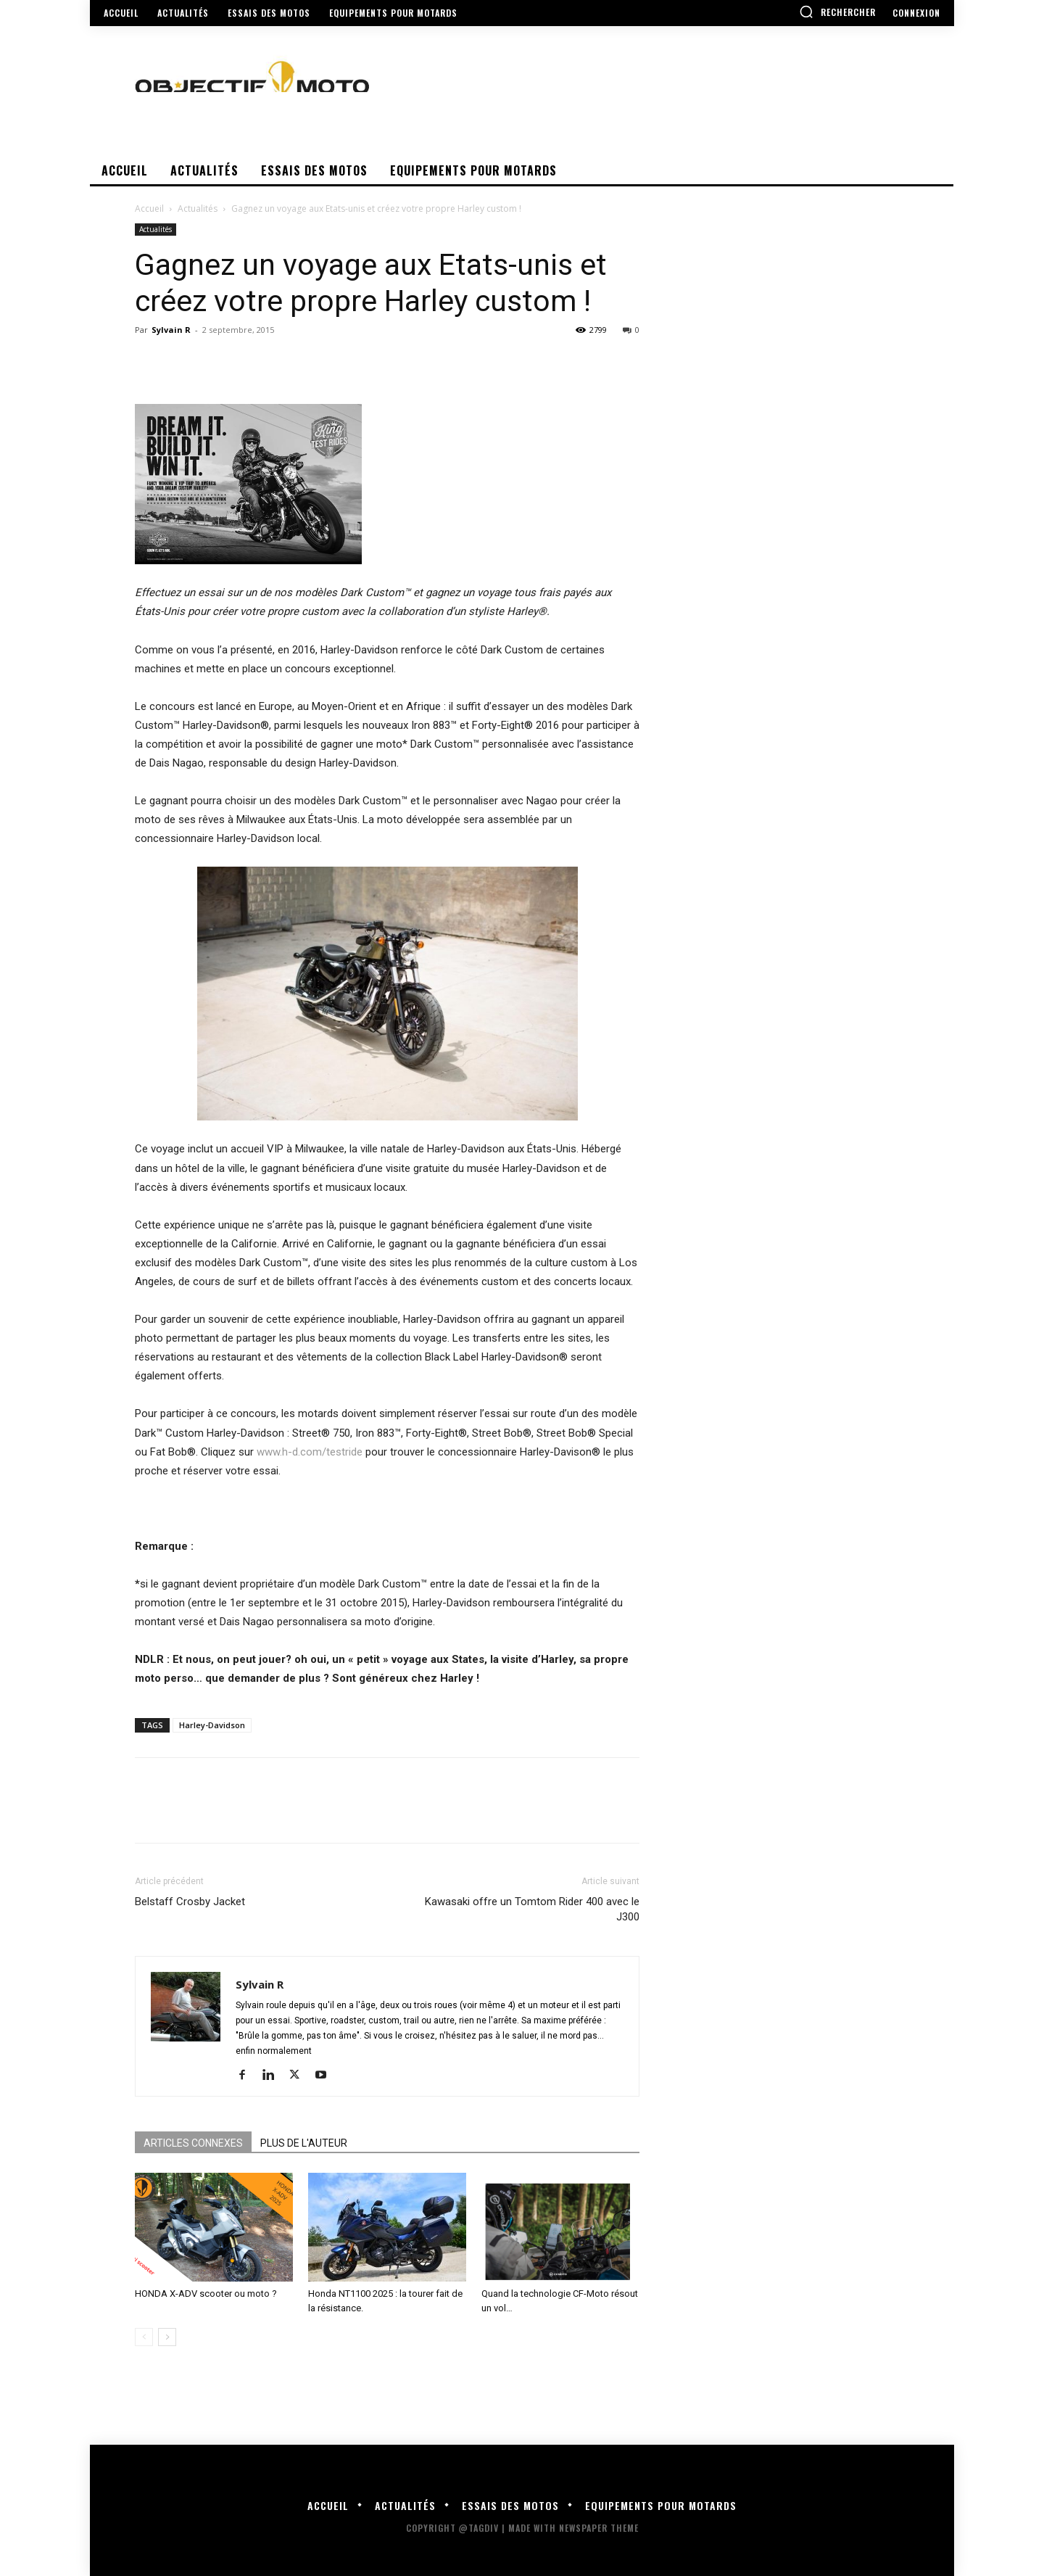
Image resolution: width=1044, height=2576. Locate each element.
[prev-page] (144, 2337)
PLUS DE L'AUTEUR (303, 2143)
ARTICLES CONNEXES (193, 2143)
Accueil (149, 208)
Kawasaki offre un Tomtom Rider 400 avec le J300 (532, 1909)
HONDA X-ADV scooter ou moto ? (206, 2293)
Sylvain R (171, 329)
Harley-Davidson (212, 1725)
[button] (837, 11)
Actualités (198, 208)
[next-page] (167, 2337)
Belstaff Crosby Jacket (190, 1901)
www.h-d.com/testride (309, 1451)
